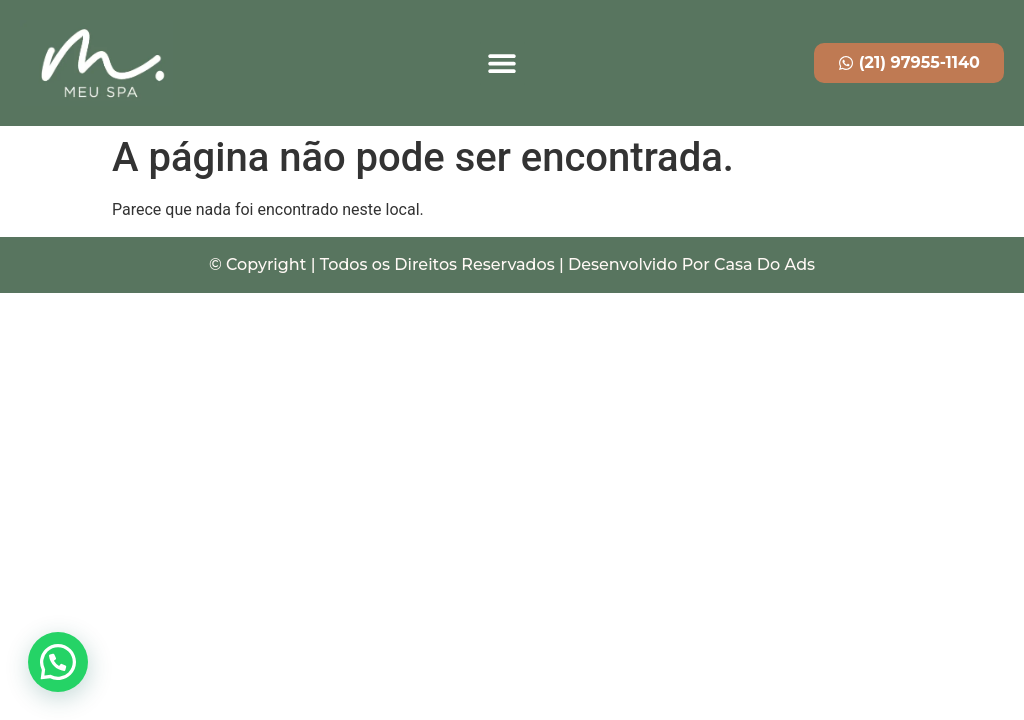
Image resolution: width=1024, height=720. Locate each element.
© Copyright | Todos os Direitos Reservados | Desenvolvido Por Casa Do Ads (512, 264)
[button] (502, 63)
